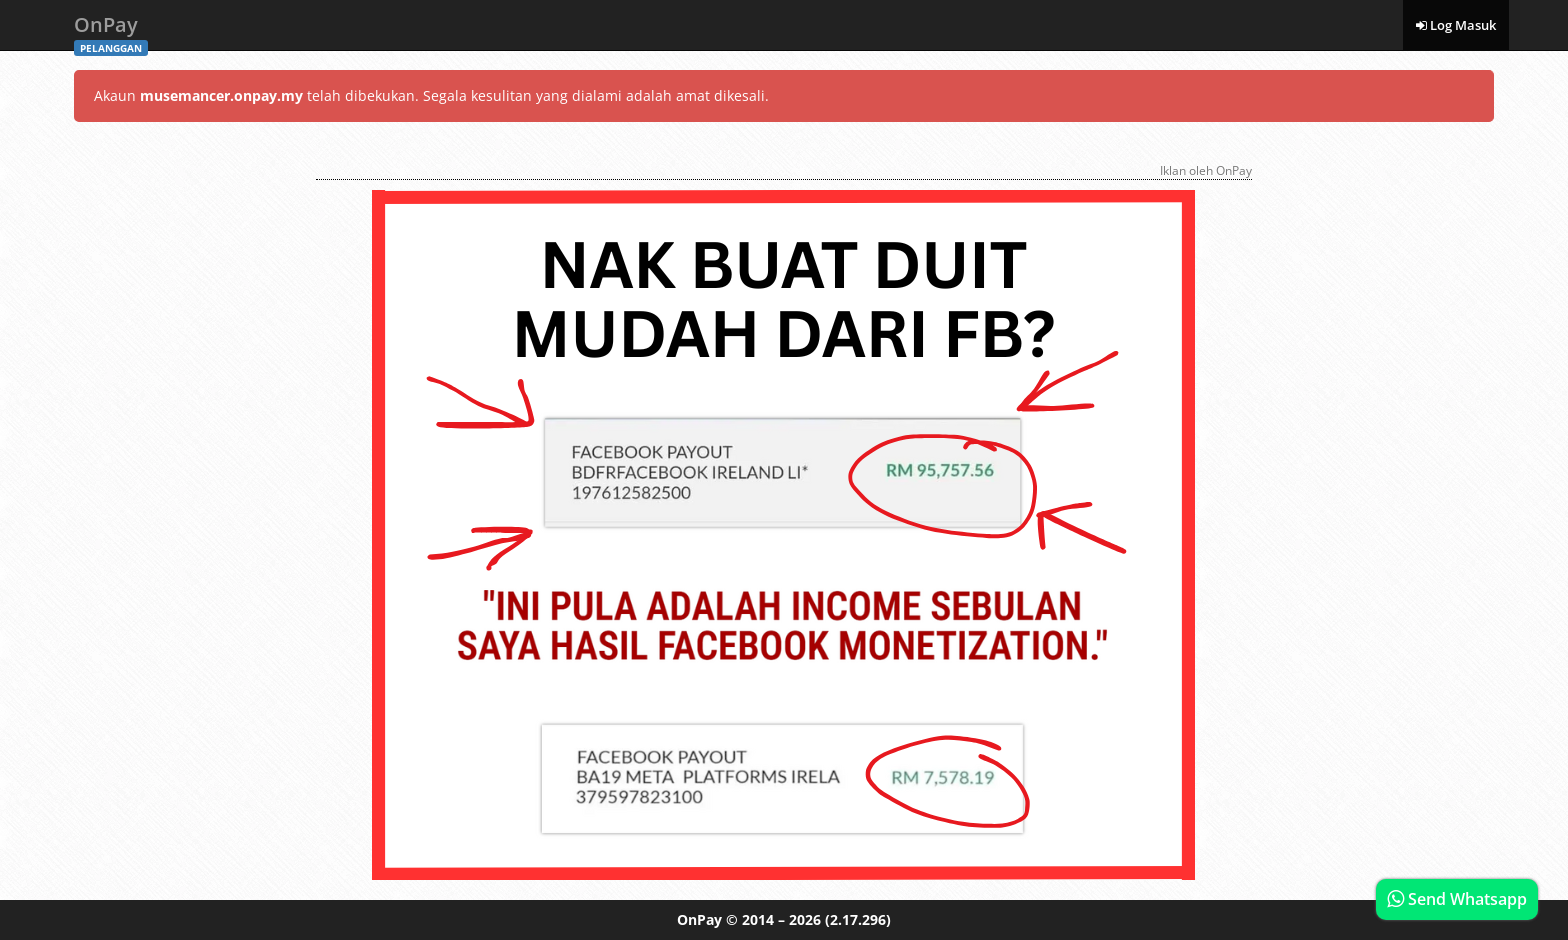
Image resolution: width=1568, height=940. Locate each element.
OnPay (111, 30)
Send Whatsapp (1457, 899)
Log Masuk (1456, 25)
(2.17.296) (858, 919)
